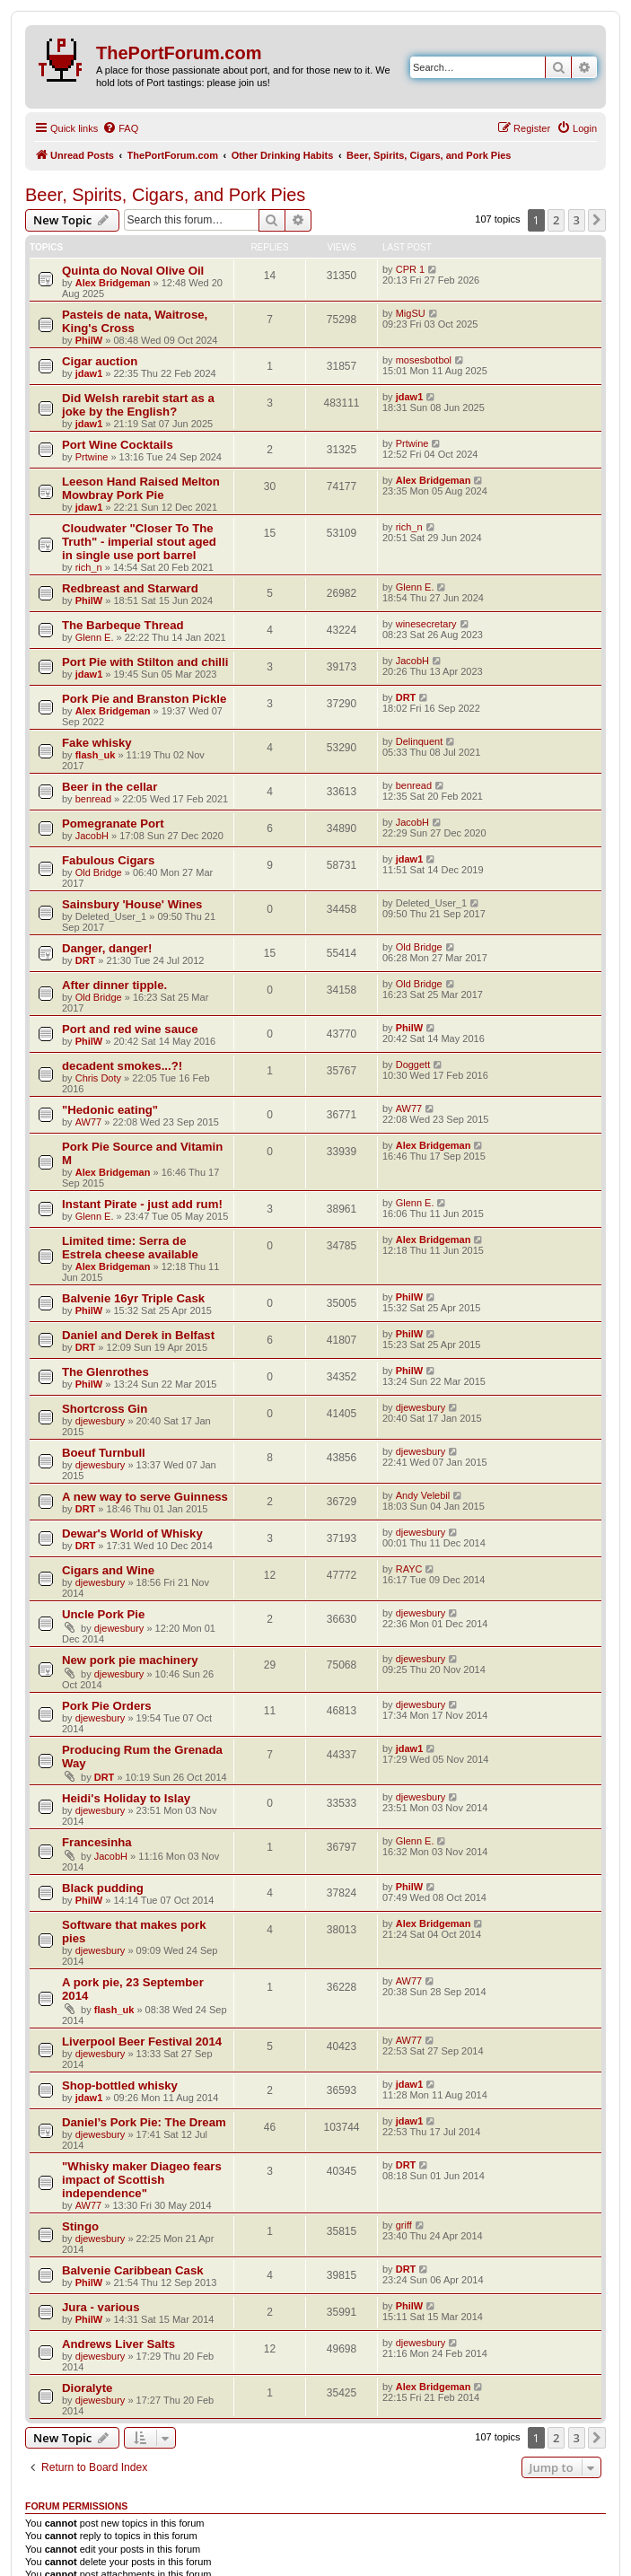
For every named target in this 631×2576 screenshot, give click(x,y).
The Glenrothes (105, 1372)
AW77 (88, 1122)
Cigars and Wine (108, 1570)
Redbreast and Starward (130, 588)
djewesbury (100, 1420)
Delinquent (419, 741)
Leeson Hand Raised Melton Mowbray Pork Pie (141, 488)
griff (404, 2225)
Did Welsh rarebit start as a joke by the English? (138, 404)
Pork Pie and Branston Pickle (144, 698)
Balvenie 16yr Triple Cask (133, 1298)
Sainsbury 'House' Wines (132, 904)
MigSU (410, 313)
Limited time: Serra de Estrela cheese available (130, 1247)
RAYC (409, 1569)
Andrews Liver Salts (118, 2344)
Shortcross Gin (104, 1408)
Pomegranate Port (113, 823)
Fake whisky (97, 742)
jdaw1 (89, 373)
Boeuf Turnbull (103, 1452)
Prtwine (92, 456)
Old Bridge (98, 872)
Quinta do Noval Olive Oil (133, 270)
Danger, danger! (107, 948)
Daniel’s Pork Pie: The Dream (144, 2122)
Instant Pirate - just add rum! (142, 1204)
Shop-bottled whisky (120, 2085)
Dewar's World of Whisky (132, 1533)
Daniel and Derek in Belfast (138, 1335)
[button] (597, 220)
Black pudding (103, 1888)
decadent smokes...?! (122, 1066)
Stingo (80, 2226)
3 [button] (577, 220)
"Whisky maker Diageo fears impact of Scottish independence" (142, 2180)
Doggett (413, 1064)
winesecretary (426, 623)
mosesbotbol (423, 360)
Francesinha (97, 1842)
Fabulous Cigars (108, 860)
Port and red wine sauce (130, 1029)
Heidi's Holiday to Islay (126, 1798)
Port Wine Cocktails (117, 444)
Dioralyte (87, 2388)
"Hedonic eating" (110, 1110)
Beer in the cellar (109, 786)
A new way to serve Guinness (145, 1496)
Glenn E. (415, 587)
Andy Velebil (423, 1495)
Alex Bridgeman (113, 282)
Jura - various (101, 2307)
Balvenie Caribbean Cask (133, 2270)
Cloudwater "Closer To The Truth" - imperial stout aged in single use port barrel (139, 541)
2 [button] (556, 220)
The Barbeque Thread (123, 625)
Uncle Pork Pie (103, 1614)
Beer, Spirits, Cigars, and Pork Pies (165, 195)
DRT (406, 697)
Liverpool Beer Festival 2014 (142, 2041)
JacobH (412, 660)
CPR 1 (410, 269)
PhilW (89, 340)
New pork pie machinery (130, 1660)
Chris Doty (98, 1078)
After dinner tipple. (114, 985)
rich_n (88, 567)
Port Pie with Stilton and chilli (145, 662)
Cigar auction (99, 361)
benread (93, 798)
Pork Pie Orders (107, 1706)
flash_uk (95, 754)
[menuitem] (120, 128)
